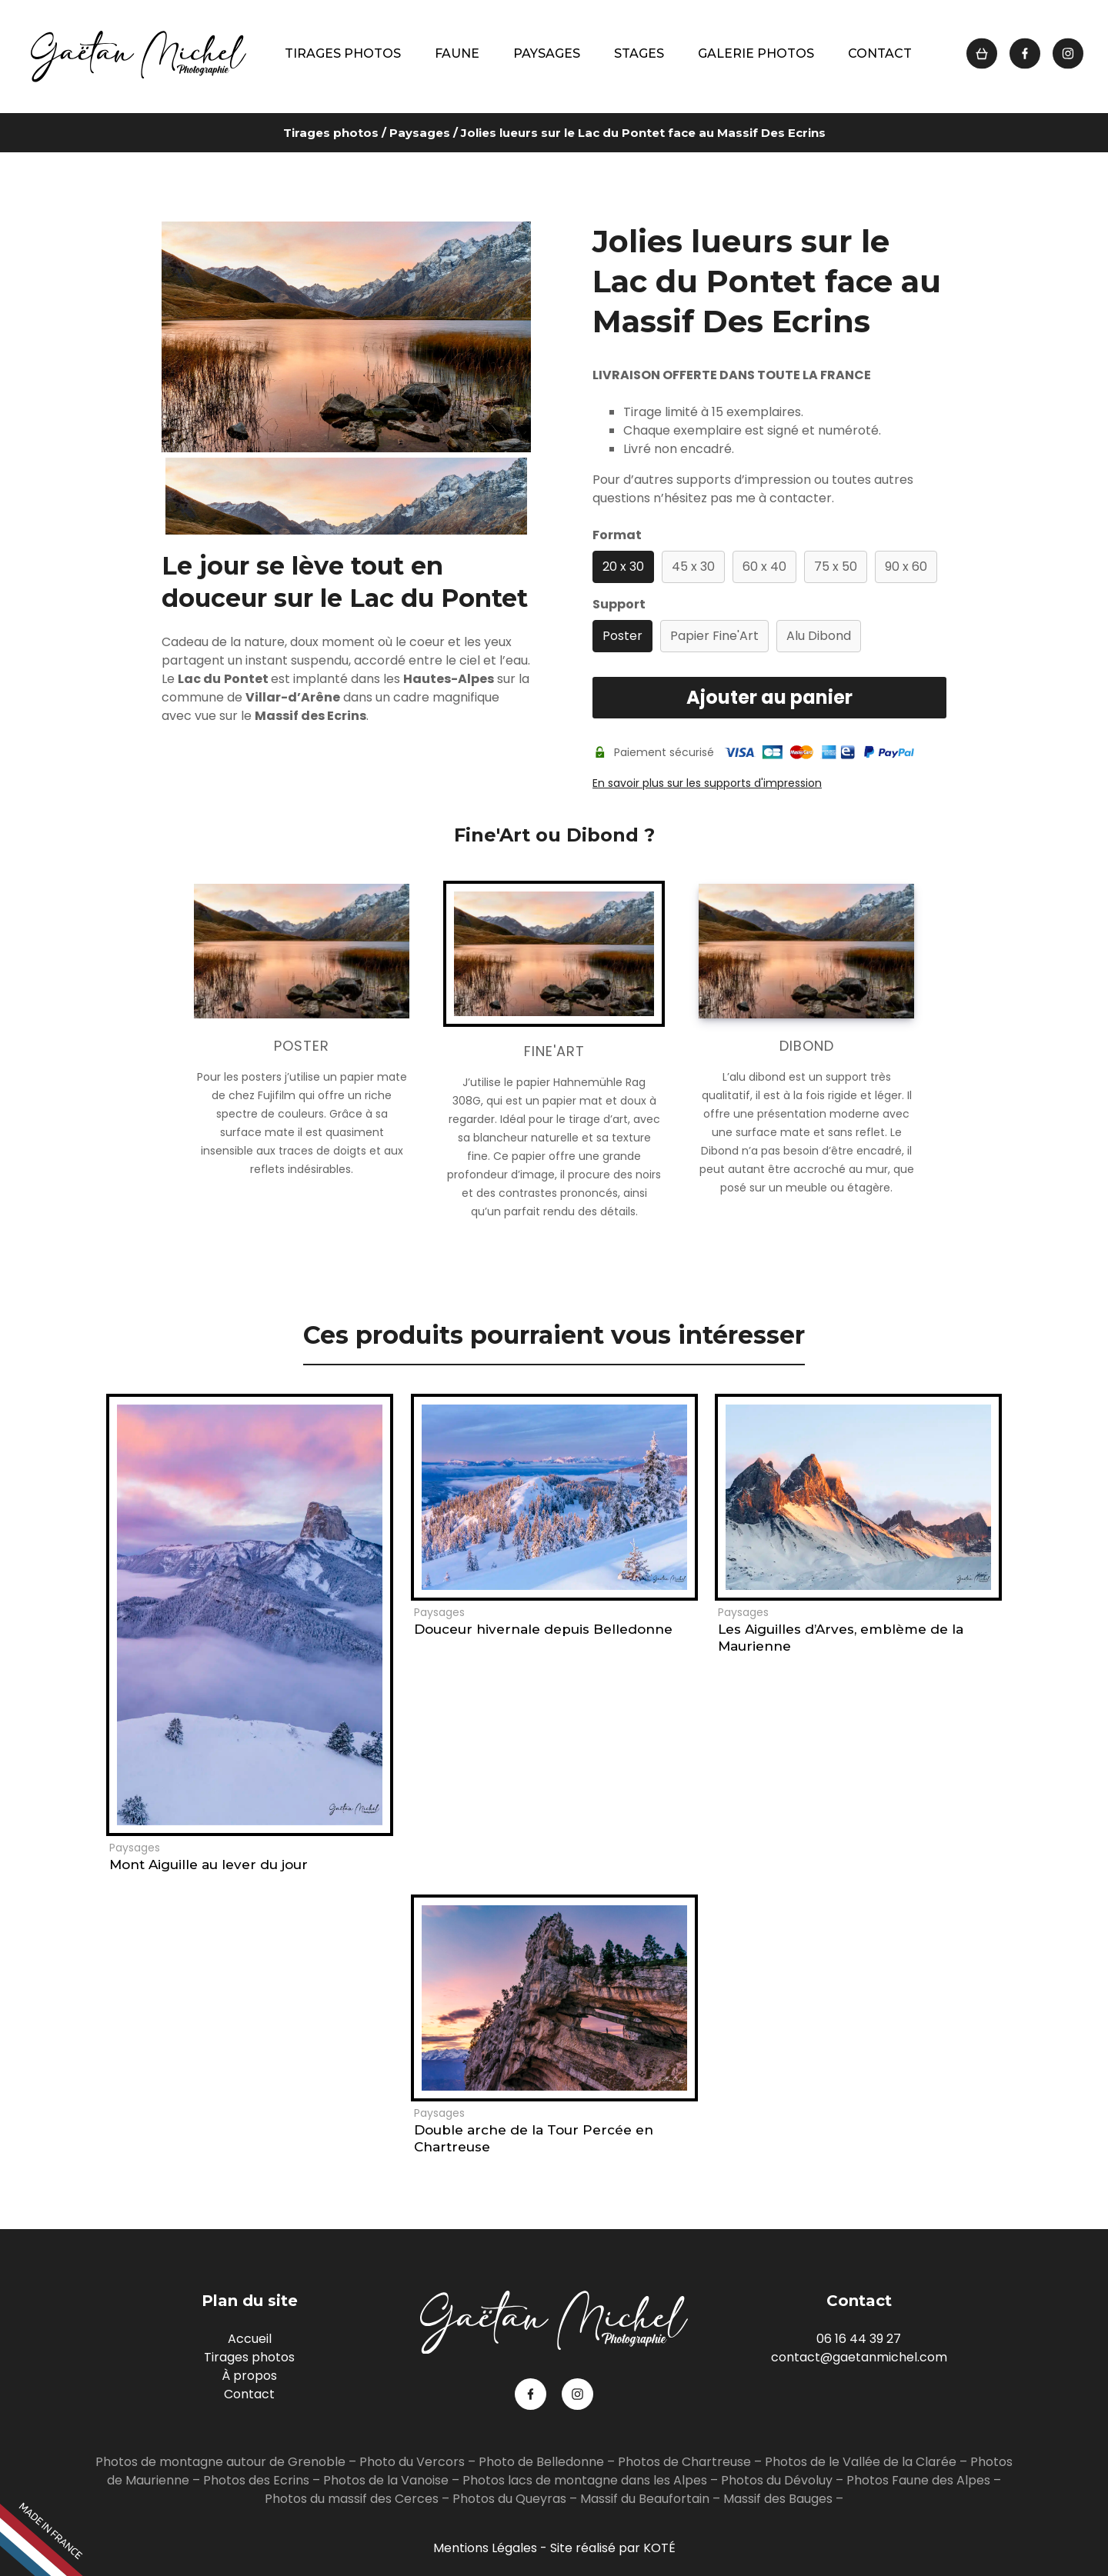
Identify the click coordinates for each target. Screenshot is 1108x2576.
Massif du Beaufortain (644, 2499)
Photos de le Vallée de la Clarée (860, 2462)
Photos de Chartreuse (686, 2462)
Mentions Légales (485, 2548)
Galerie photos (756, 53)
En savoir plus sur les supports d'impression (707, 783)
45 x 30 (693, 566)
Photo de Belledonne (541, 2462)
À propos (249, 2375)
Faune (457, 53)
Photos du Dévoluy (777, 2480)
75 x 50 (835, 566)
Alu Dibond (818, 636)
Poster (622, 636)
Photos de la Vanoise (386, 2480)
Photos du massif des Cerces (352, 2499)
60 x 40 (764, 566)
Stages (639, 53)
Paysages (546, 53)
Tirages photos (343, 53)
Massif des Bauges (778, 2499)
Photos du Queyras (509, 2499)
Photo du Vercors (412, 2462)
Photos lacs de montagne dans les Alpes (584, 2480)
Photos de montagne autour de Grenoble (220, 2462)
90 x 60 (906, 566)
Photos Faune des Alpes (918, 2480)
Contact (880, 53)
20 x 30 (623, 566)
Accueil (250, 2339)
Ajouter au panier (769, 697)
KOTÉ (659, 2548)
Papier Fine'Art (714, 636)
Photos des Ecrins (256, 2480)
